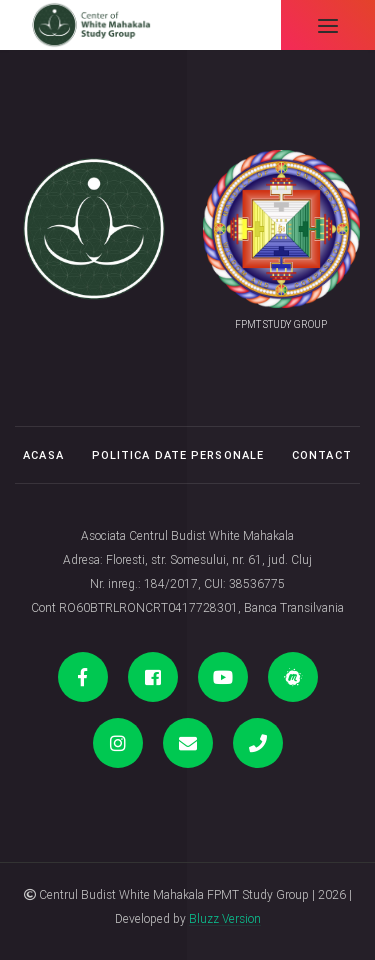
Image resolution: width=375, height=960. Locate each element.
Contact (322, 455)
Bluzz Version (225, 918)
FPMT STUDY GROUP (281, 324)
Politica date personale (178, 455)
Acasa (43, 455)
